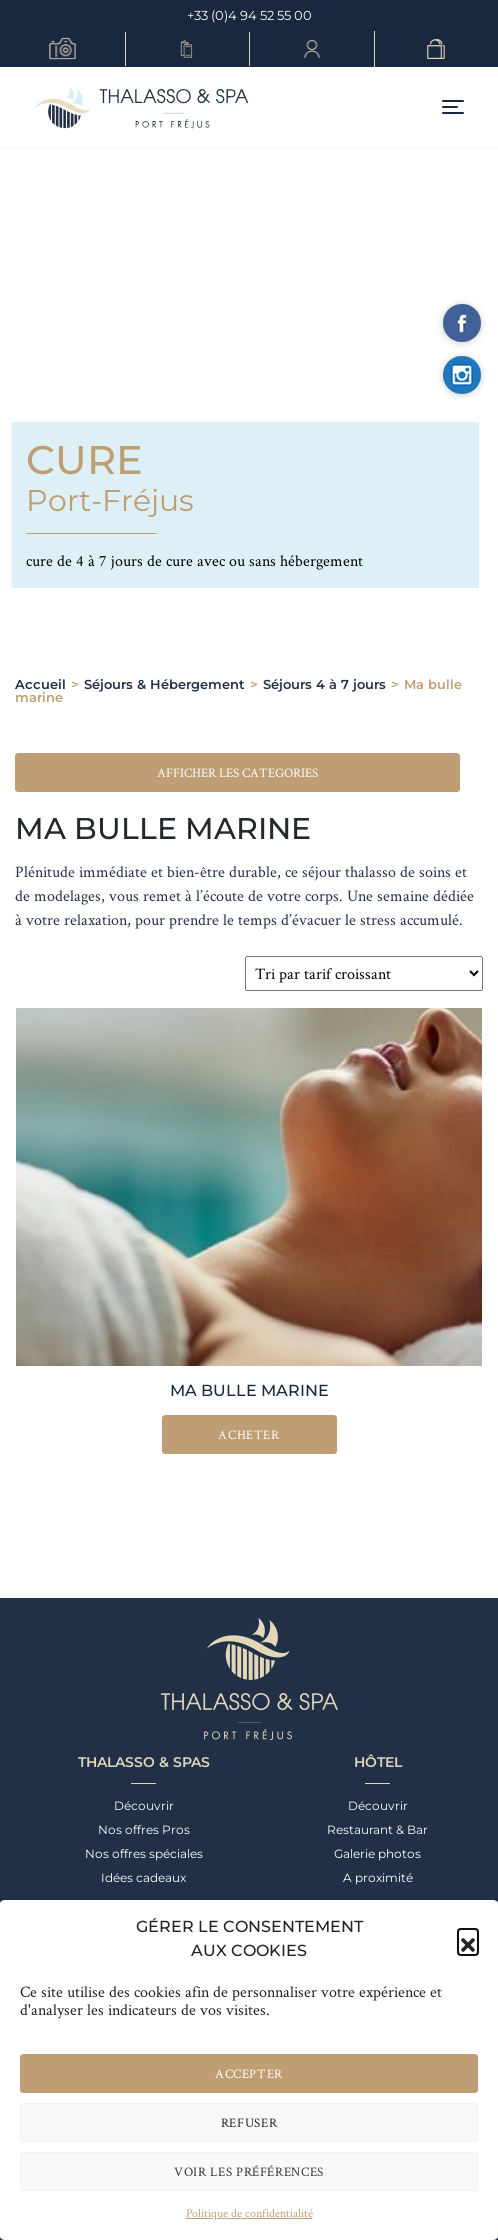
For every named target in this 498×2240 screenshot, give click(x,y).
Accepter (249, 2073)
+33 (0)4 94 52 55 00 (249, 15)
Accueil (40, 684)
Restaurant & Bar (377, 1829)
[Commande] (364, 973)
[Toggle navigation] (453, 107)
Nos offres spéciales (144, 1853)
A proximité (378, 1877)
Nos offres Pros (144, 1829)
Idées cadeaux (143, 1877)
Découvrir (144, 1805)
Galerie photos (377, 1853)
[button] (468, 1939)
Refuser (249, 2122)
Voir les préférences (249, 2171)
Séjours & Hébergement (164, 684)
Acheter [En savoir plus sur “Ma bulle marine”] (249, 1434)
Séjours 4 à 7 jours (324, 684)
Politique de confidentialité (249, 2212)
